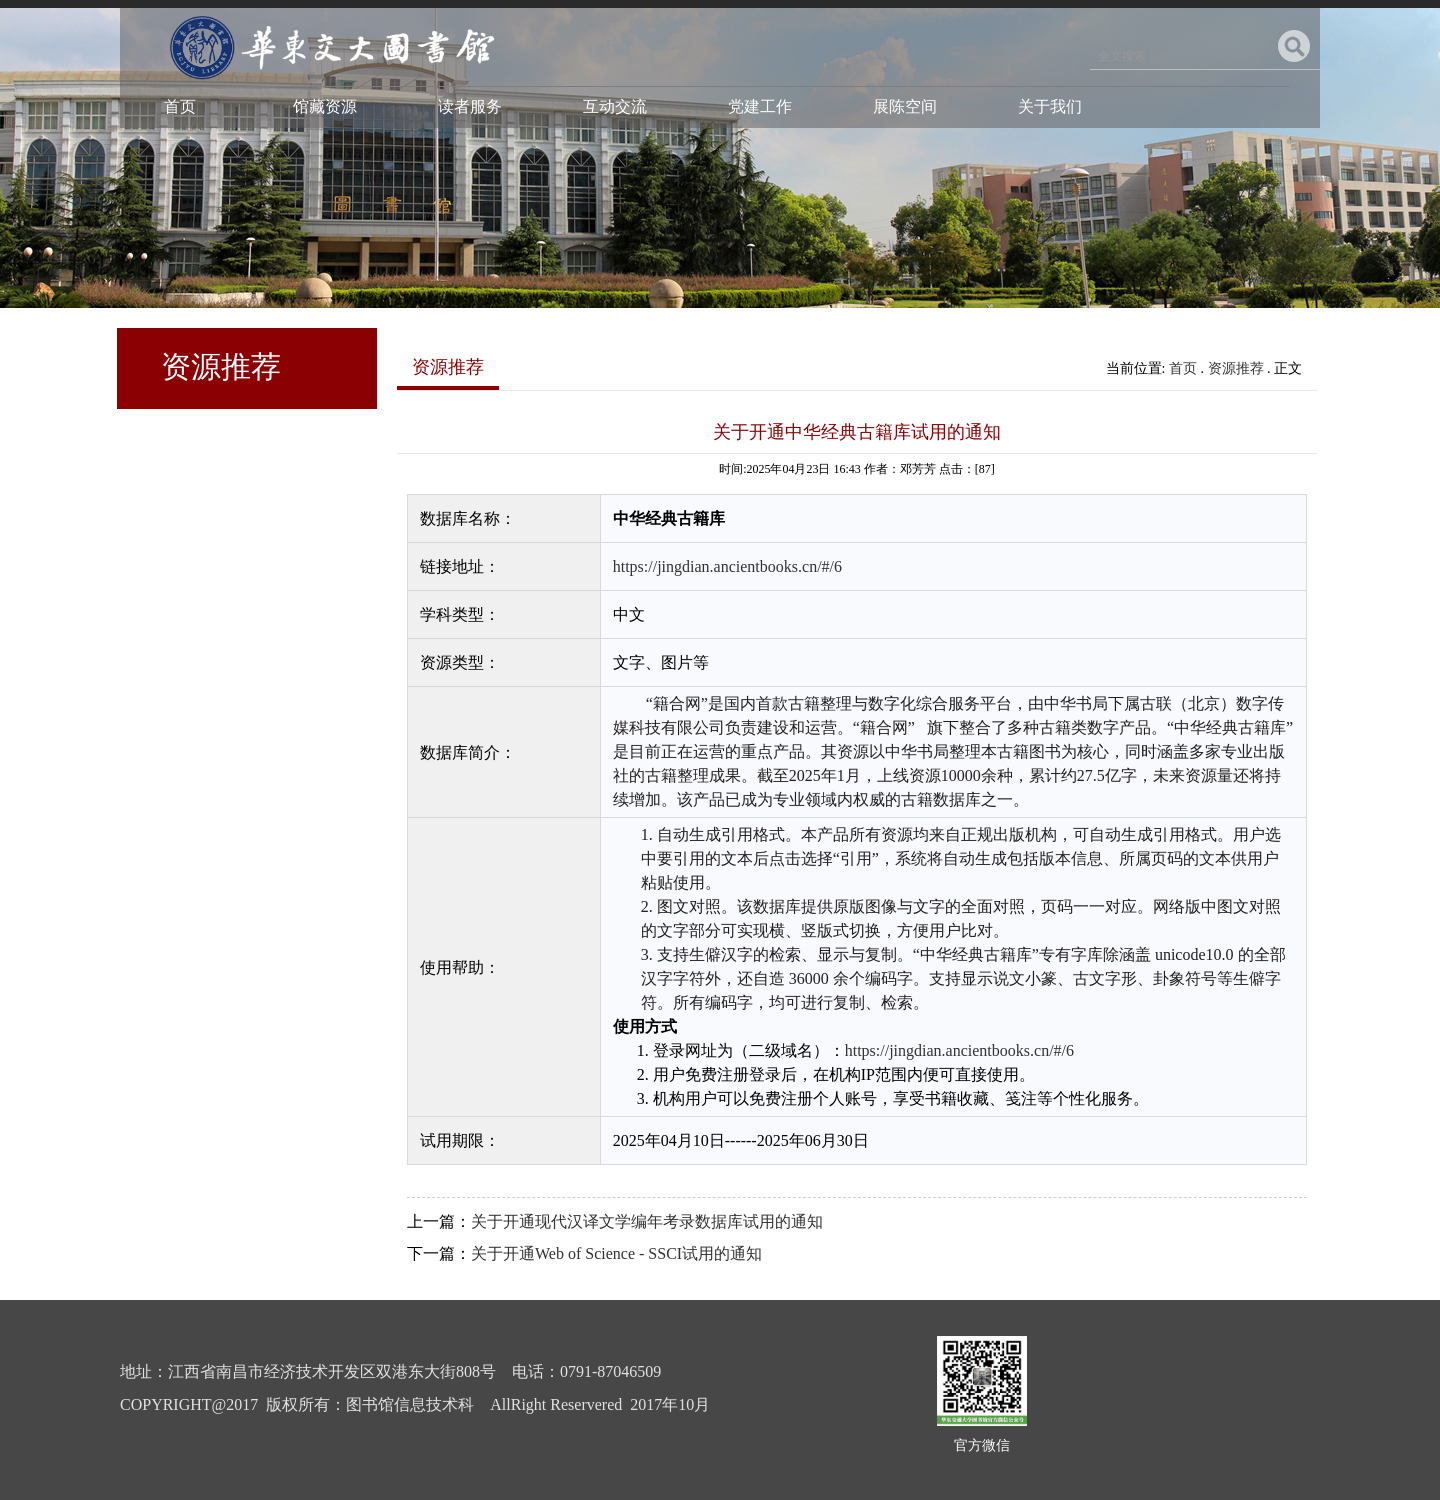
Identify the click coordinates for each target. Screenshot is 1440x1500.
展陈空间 (905, 106)
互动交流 (615, 106)
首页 (180, 106)
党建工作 (760, 106)
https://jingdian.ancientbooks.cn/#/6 (727, 566)
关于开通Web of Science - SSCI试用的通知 (616, 1253)
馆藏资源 (325, 106)
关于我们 (1050, 106)
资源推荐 (1236, 368)
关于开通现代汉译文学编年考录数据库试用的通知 (647, 1221)
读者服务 (470, 106)
